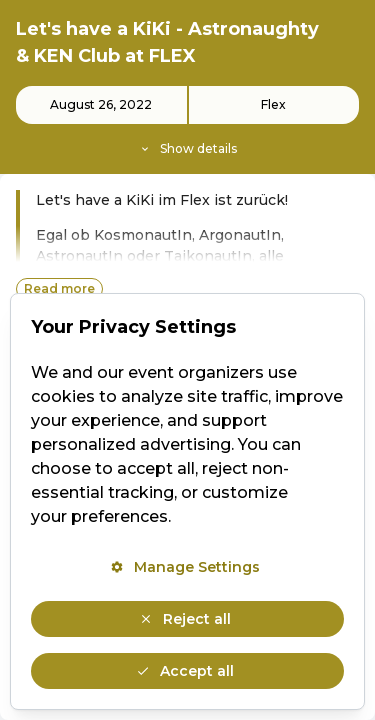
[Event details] (187, 122)
